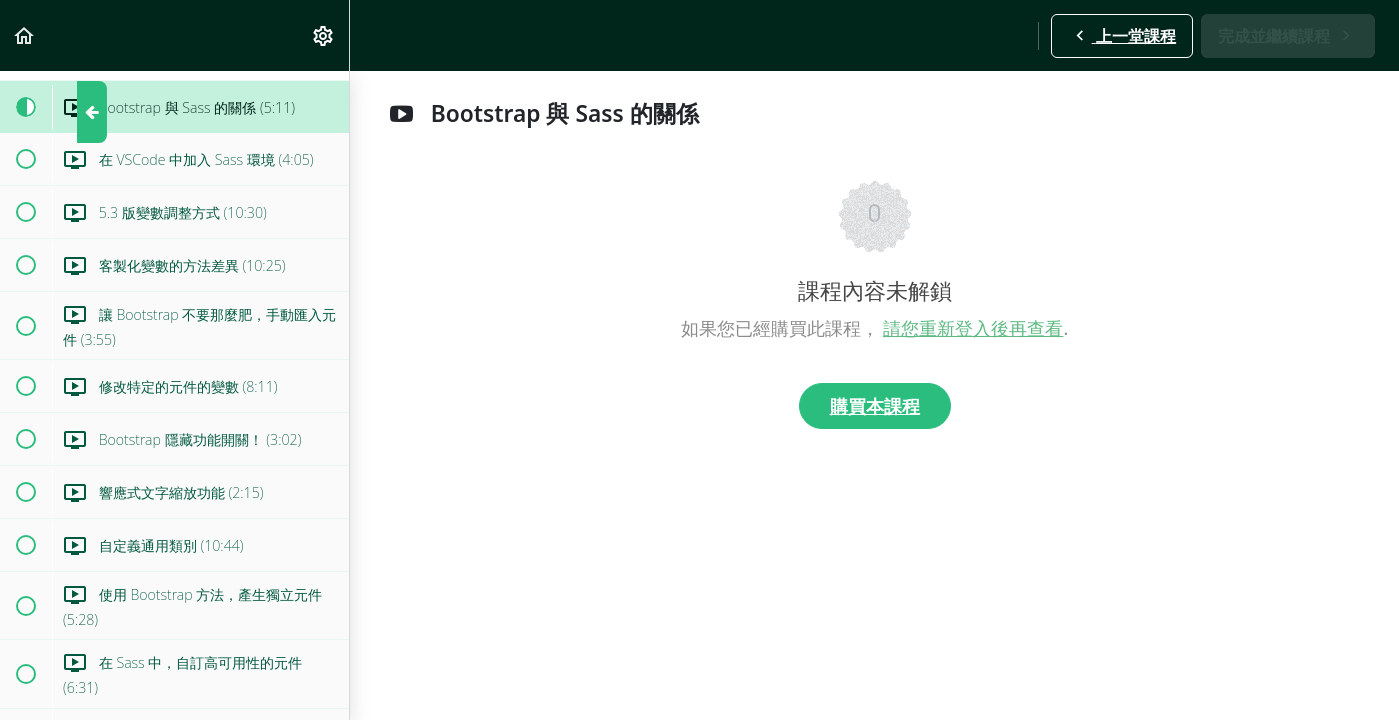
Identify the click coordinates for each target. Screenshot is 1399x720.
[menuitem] (324, 35)
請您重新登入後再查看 (973, 328)
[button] (25, 35)
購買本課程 (875, 406)
